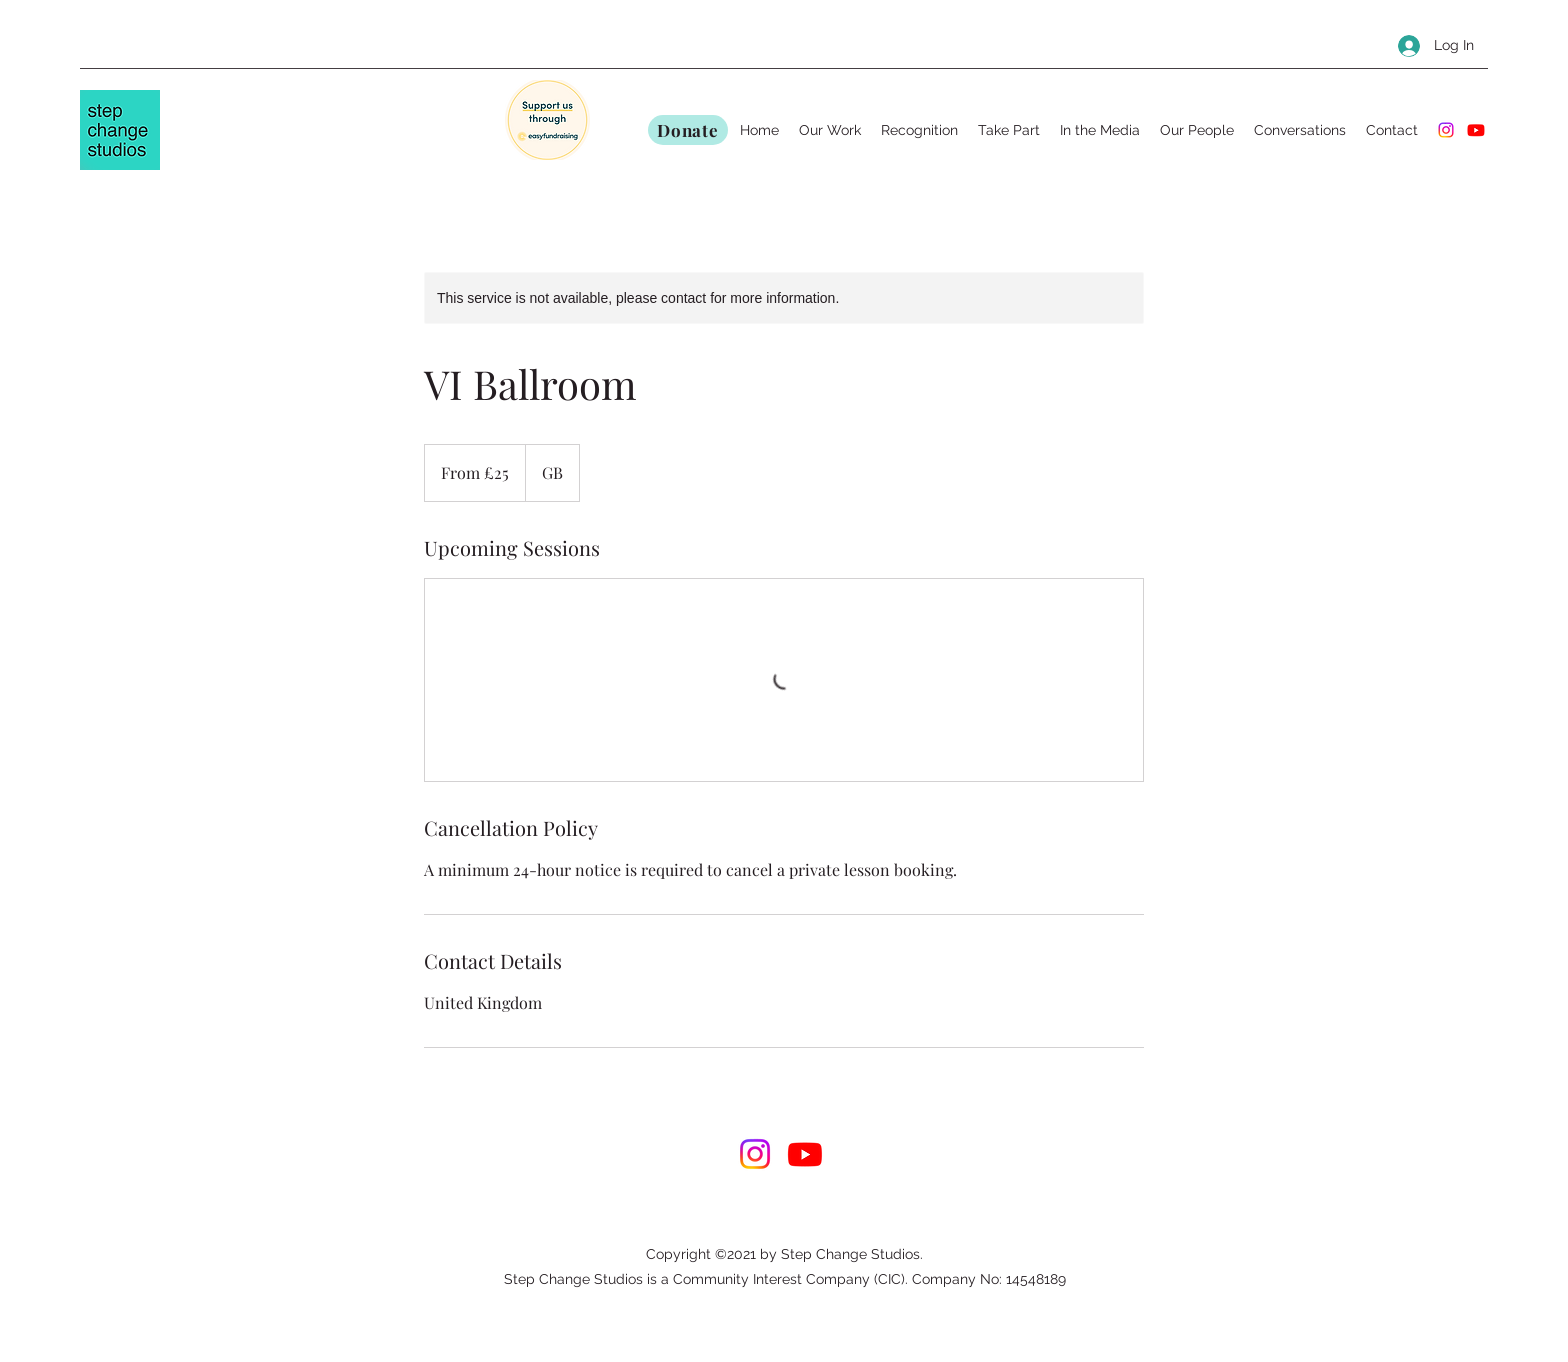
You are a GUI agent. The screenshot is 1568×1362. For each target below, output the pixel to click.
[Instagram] (1446, 130)
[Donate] (688, 130)
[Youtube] (1476, 130)
